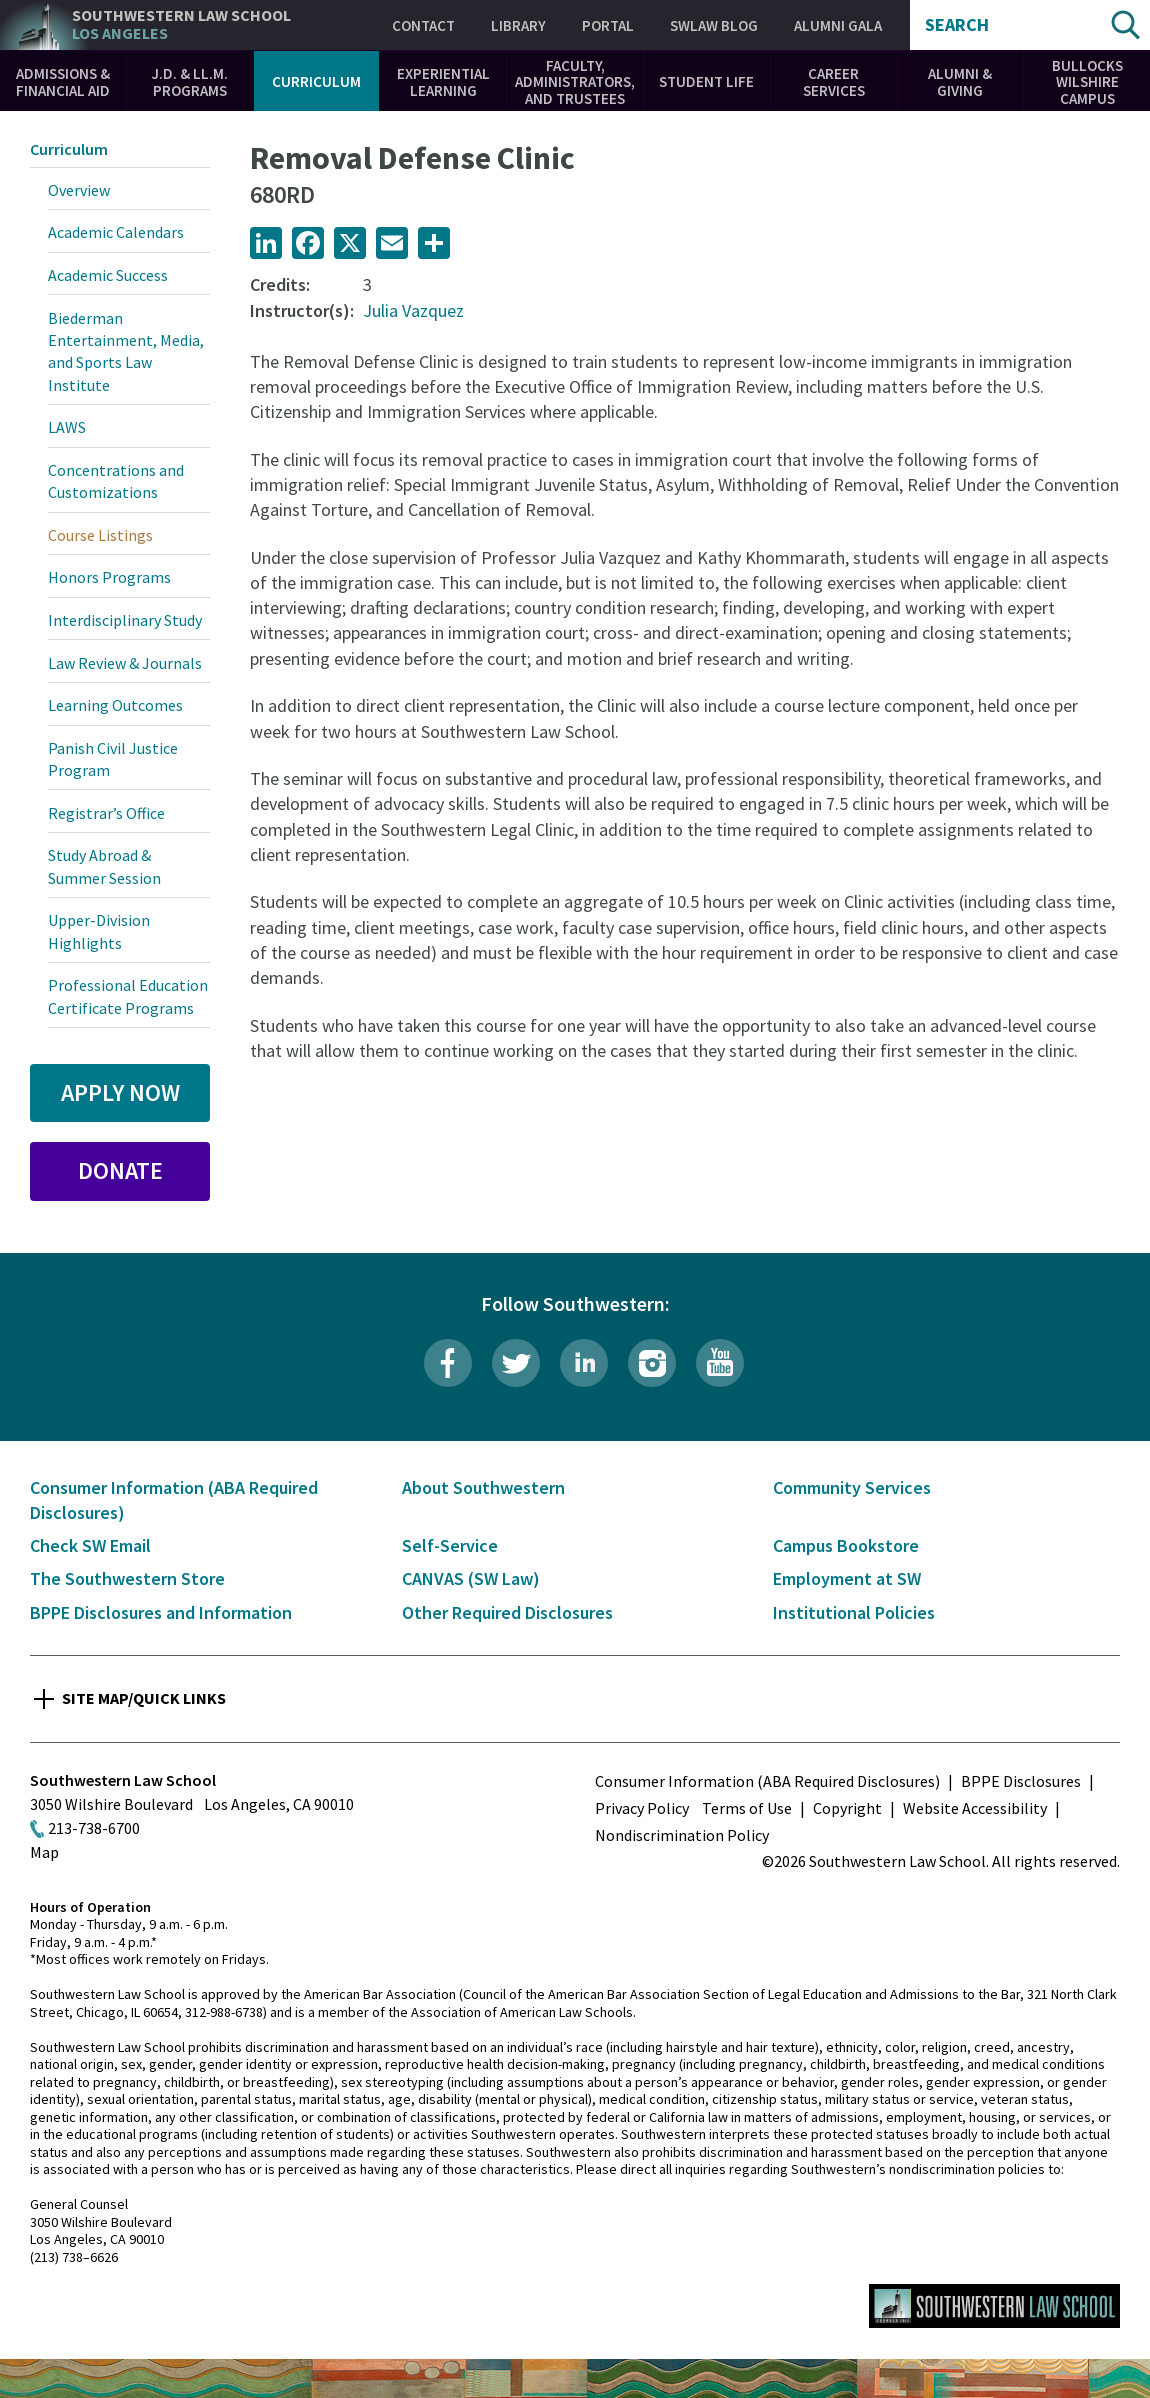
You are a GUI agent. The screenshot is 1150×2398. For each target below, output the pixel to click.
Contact (423, 25)
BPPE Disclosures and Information (161, 1612)
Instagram (652, 1363)
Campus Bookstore (846, 1545)
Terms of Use (747, 1808)
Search (957, 25)
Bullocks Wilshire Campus (1087, 82)
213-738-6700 (94, 1828)
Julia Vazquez (413, 310)
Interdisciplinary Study (125, 620)
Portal (608, 25)
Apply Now (120, 1092)
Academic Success (108, 275)
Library (518, 25)
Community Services (852, 1487)
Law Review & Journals (125, 663)
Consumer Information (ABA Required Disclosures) (767, 1781)
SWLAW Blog (714, 25)
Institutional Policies (854, 1612)
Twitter (516, 1363)
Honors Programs (109, 577)
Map (44, 1852)
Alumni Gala (838, 25)
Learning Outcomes (115, 705)
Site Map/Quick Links (144, 1698)
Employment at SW (847, 1578)
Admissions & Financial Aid (63, 82)
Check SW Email (90, 1545)
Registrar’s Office (106, 813)
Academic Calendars (116, 232)
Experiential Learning (443, 82)
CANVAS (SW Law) (471, 1578)
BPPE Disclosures (1021, 1781)
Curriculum (316, 81)
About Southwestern (483, 1487)
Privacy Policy (642, 1808)
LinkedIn (584, 1363)
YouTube (720, 1363)
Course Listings (100, 535)
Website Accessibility (975, 1808)
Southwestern (181, 24)
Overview (79, 190)
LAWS (67, 427)
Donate (120, 1170)
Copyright (847, 1808)
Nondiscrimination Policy (682, 1835)
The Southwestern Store (127, 1578)
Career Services (834, 82)
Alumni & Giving (960, 82)
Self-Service (450, 1545)
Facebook (448, 1363)
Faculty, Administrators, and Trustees (575, 82)
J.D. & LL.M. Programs (190, 82)
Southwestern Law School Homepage (994, 2306)
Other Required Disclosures (507, 1612)
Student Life (706, 81)
